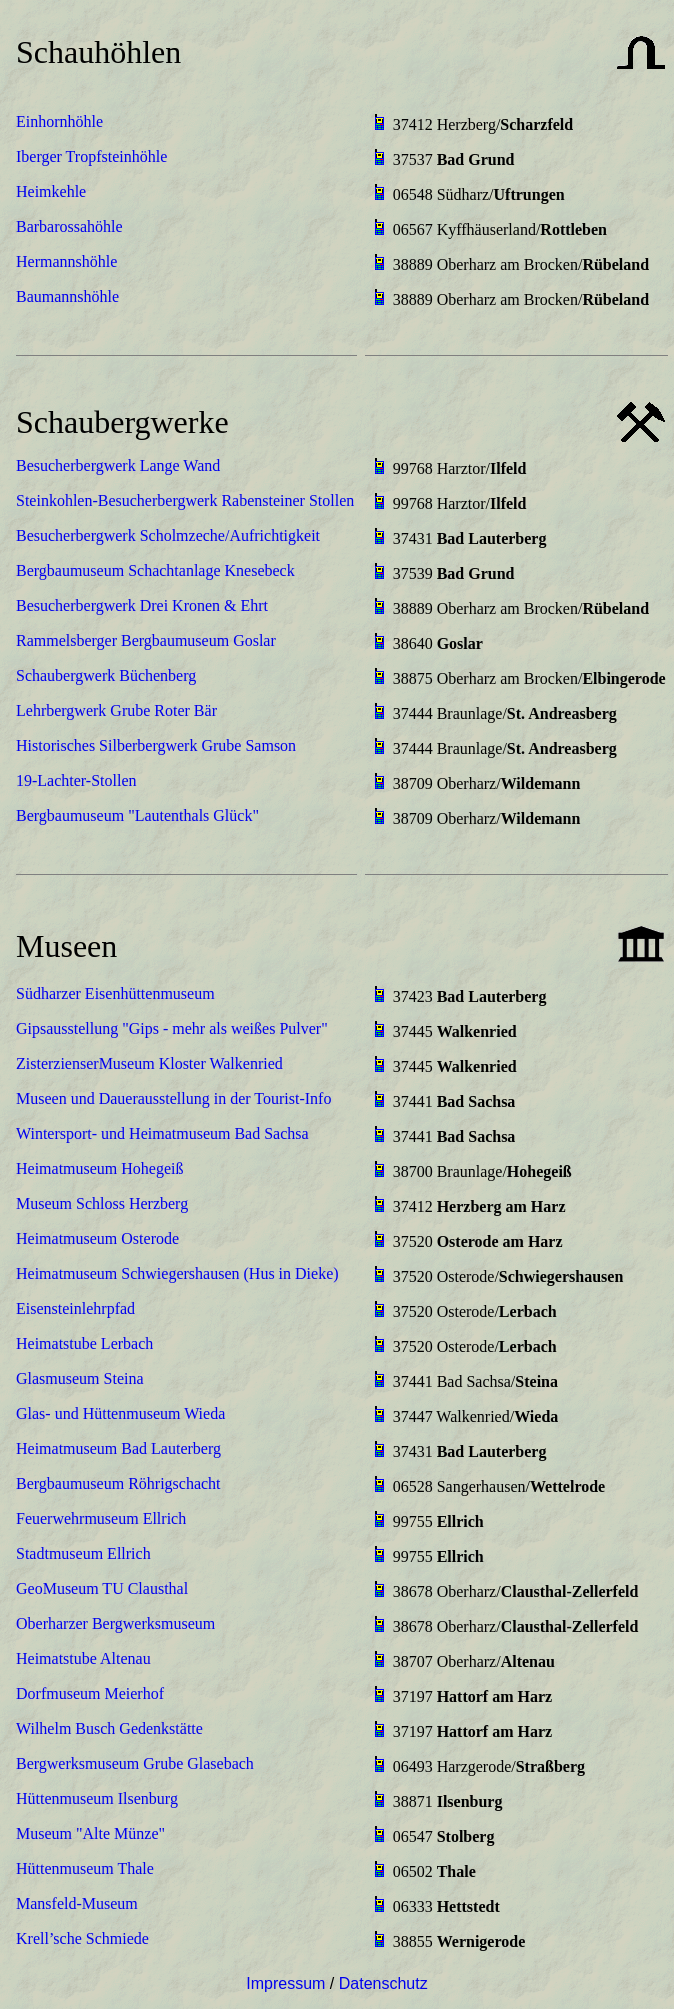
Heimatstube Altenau (83, 1658)
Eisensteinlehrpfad (75, 1308)
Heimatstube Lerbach (84, 1343)
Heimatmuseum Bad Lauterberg (118, 1448)
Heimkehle (51, 191)
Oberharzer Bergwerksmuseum (115, 1623)
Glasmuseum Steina (80, 1378)
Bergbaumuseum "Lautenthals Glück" (137, 815)
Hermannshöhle (66, 261)
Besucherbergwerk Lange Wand (118, 465)
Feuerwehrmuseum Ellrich (101, 1518)
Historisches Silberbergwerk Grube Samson (156, 745)
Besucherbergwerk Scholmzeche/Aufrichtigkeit (168, 535)
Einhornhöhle (59, 121)
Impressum (285, 1983)
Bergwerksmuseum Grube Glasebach (135, 1763)
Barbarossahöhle (69, 226)
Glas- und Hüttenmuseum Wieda (120, 1413)
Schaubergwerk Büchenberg (106, 675)
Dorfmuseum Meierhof (90, 1693)
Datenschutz (383, 1983)
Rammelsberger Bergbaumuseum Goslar (146, 640)
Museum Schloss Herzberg (102, 1203)
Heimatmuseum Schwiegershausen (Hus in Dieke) (177, 1273)
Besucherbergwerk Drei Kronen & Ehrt (142, 605)
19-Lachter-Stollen (76, 780)
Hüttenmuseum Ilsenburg (97, 1798)
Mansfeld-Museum (77, 1903)
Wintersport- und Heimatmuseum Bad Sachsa (162, 1133)
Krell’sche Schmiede (82, 1938)
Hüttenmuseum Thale (85, 1868)
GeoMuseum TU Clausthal (102, 1588)
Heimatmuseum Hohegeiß (100, 1168)
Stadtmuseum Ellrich (83, 1553)
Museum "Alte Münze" (90, 1833)
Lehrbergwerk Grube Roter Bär (116, 710)
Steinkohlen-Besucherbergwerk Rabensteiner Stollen (185, 500)
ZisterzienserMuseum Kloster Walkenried (149, 1063)
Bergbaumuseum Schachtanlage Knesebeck (155, 570)
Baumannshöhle (67, 296)
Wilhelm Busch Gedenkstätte (109, 1728)
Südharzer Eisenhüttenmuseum (115, 993)
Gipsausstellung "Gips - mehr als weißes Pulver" (172, 1028)
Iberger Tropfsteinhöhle (91, 156)
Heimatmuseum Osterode (97, 1238)
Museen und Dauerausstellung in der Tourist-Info (173, 1098)
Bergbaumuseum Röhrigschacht (118, 1483)
